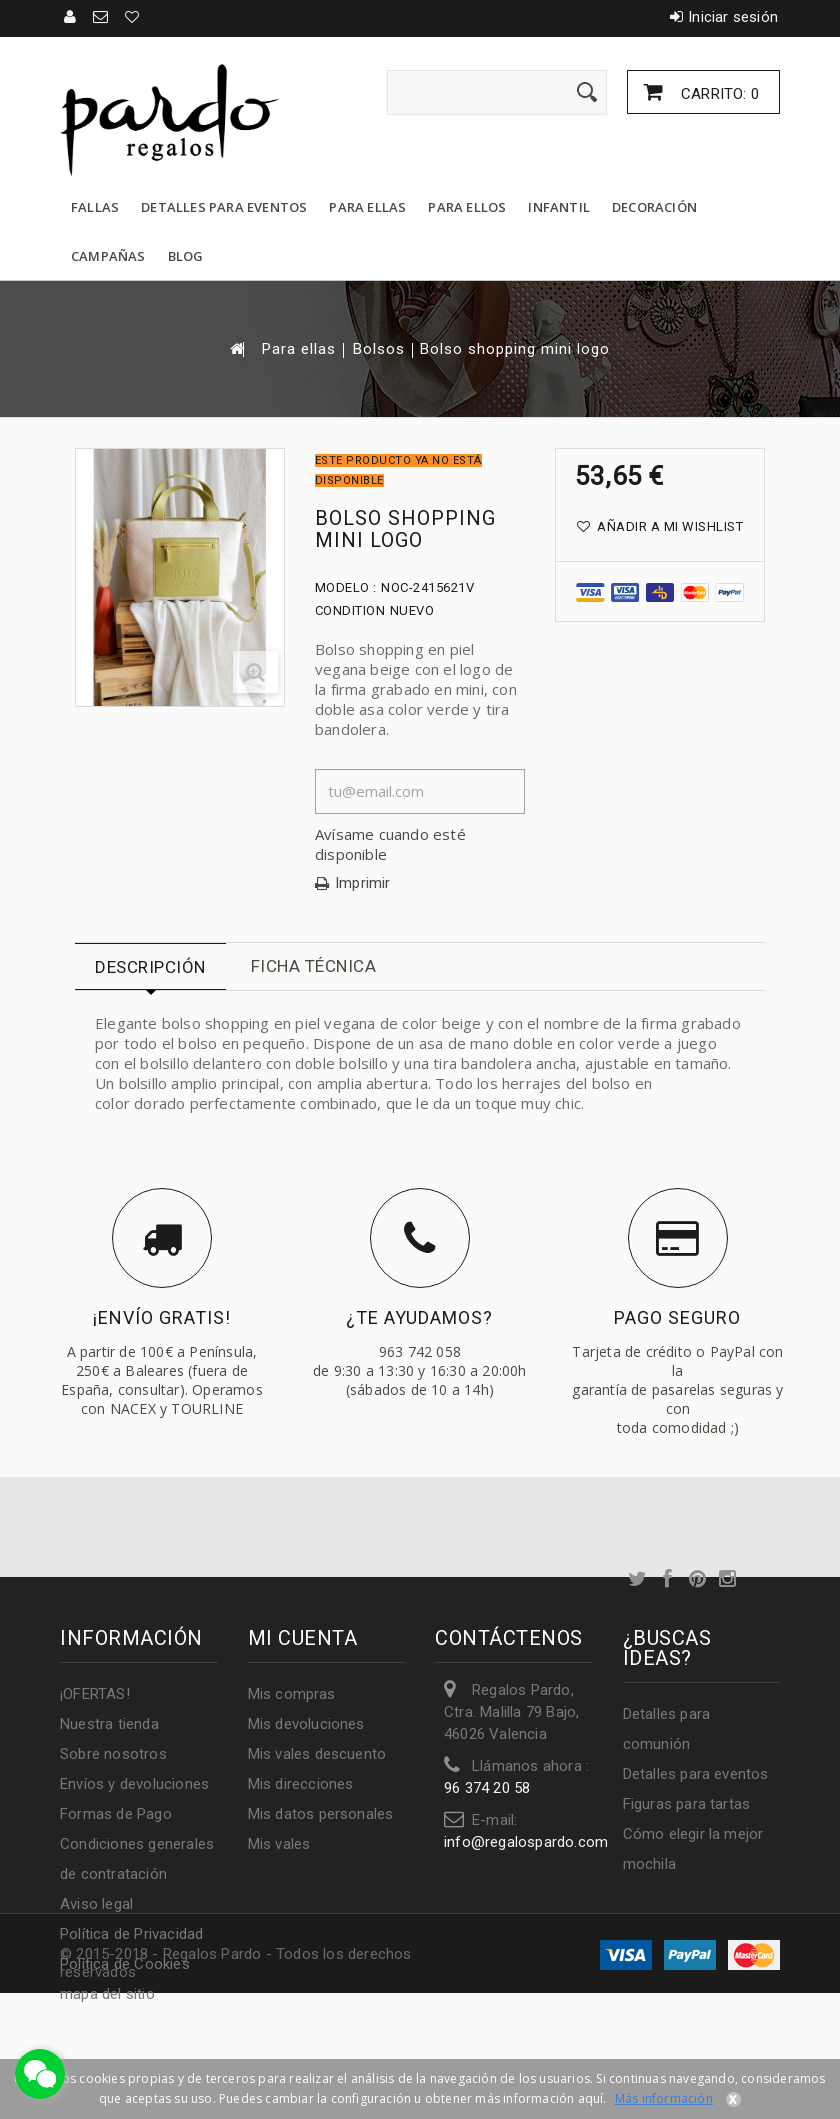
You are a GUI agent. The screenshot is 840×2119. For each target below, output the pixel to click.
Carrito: (718, 94)
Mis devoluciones (306, 1724)
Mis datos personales (321, 1814)
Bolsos (379, 349)
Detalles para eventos (224, 207)
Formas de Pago (116, 1814)
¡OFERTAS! (95, 1694)
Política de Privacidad (131, 1934)
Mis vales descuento (317, 1754)
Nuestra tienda (109, 1724)
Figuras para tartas (687, 1804)
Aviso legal (96, 1904)
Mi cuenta (303, 1638)
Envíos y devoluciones (134, 1784)
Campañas (108, 256)
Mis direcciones (301, 1784)
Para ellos (467, 207)
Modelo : (346, 587)
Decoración (654, 207)
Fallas (95, 207)
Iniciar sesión (733, 17)
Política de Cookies (125, 1964)
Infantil (559, 207)
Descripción (150, 967)
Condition (350, 610)
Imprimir (363, 883)
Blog (186, 256)
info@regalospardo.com (526, 1842)
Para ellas (367, 207)
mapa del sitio (107, 1994)
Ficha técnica (314, 966)
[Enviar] (587, 92)
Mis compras (292, 1694)
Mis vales (279, 1844)
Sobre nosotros (113, 1754)
